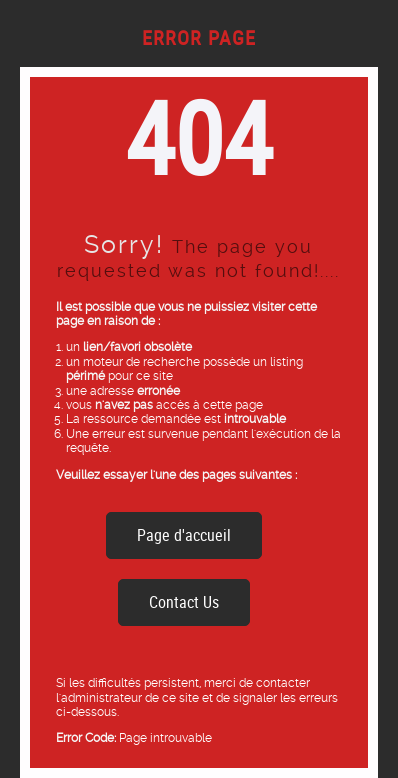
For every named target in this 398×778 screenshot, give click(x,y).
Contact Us (184, 602)
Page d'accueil (184, 535)
